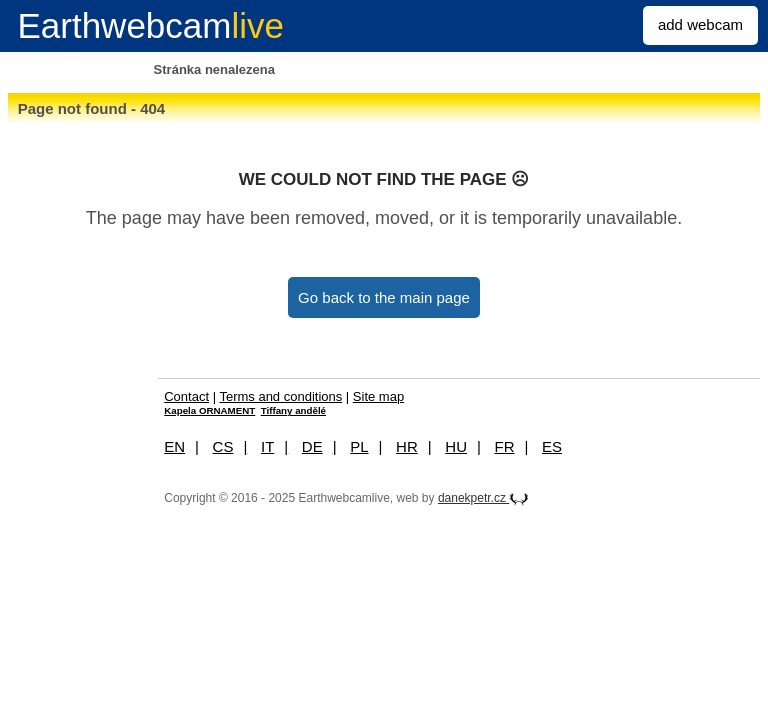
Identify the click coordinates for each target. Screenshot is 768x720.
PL (359, 446)
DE (312, 446)
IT (267, 446)
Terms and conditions (280, 396)
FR (505, 446)
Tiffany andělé (293, 410)
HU (456, 446)
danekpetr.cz (483, 498)
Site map (378, 396)
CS (223, 446)
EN (174, 446)
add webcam (700, 24)
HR (407, 446)
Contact (186, 396)
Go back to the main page (384, 297)
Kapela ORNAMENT (209, 410)
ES (552, 446)
